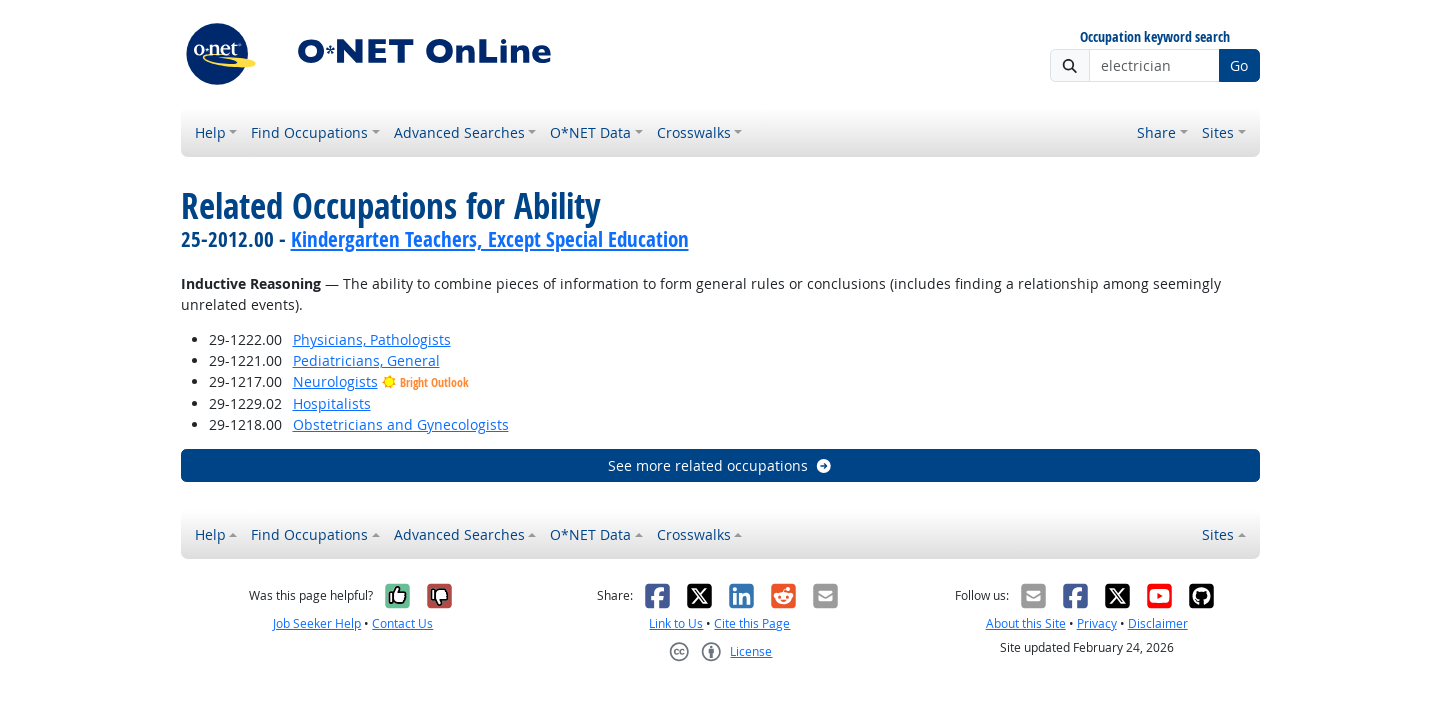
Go (1239, 65)
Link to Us (676, 623)
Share (1156, 132)
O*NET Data (590, 132)
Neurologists (335, 381)
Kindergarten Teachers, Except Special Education (490, 239)
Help (210, 132)
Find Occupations (309, 132)
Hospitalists (332, 403)
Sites (1218, 132)
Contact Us (402, 623)
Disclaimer (1158, 623)
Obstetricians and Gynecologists (401, 424)
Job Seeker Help (317, 623)
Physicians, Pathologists (372, 339)
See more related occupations (720, 465)
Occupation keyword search (1155, 37)
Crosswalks (694, 132)
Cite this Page (752, 623)
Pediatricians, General (366, 360)
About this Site (1026, 623)
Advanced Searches (459, 132)
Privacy (1097, 623)
